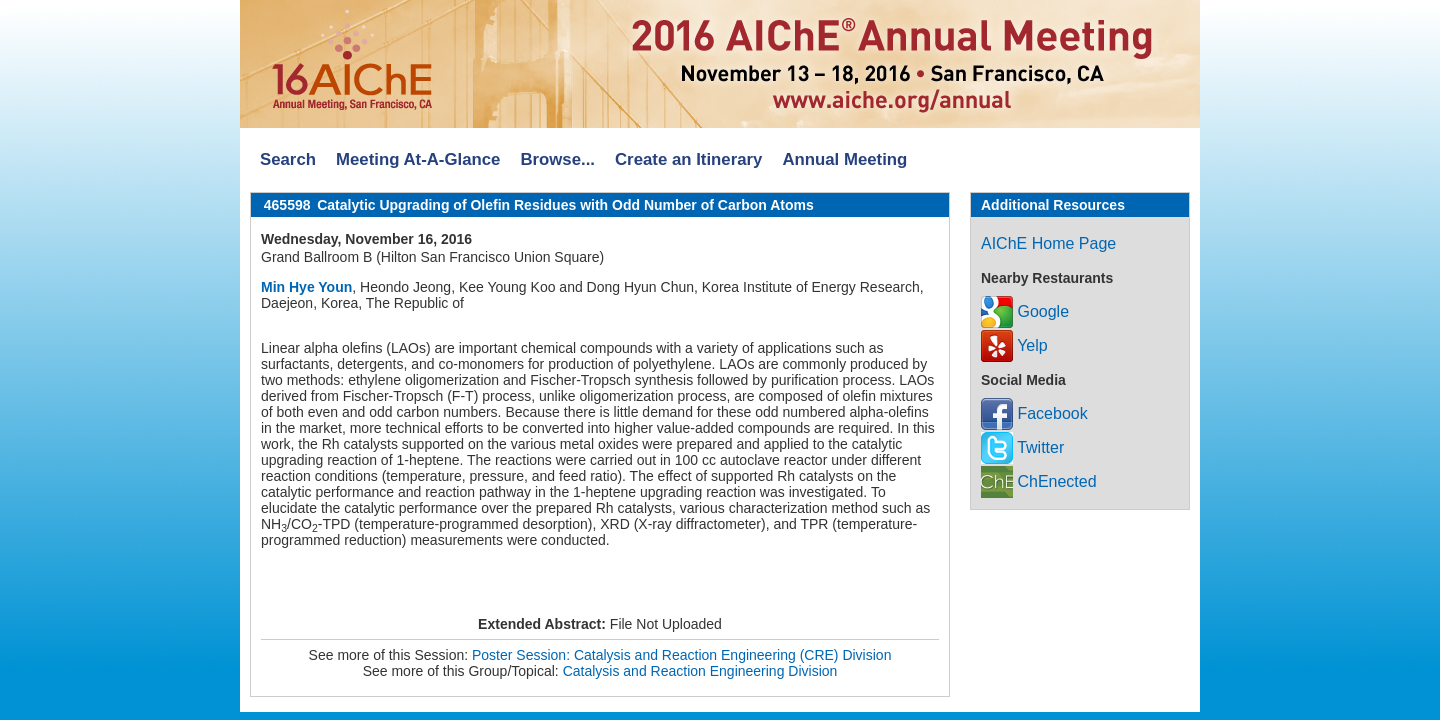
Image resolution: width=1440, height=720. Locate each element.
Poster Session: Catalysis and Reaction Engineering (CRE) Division (681, 655)
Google (1025, 311)
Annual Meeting (844, 159)
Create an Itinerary (688, 159)
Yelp (1014, 345)
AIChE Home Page (1048, 243)
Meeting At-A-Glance (418, 159)
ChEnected (1039, 481)
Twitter (1022, 447)
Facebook (1034, 413)
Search (288, 159)
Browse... (557, 159)
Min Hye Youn (306, 287)
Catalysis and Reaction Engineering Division (700, 671)
